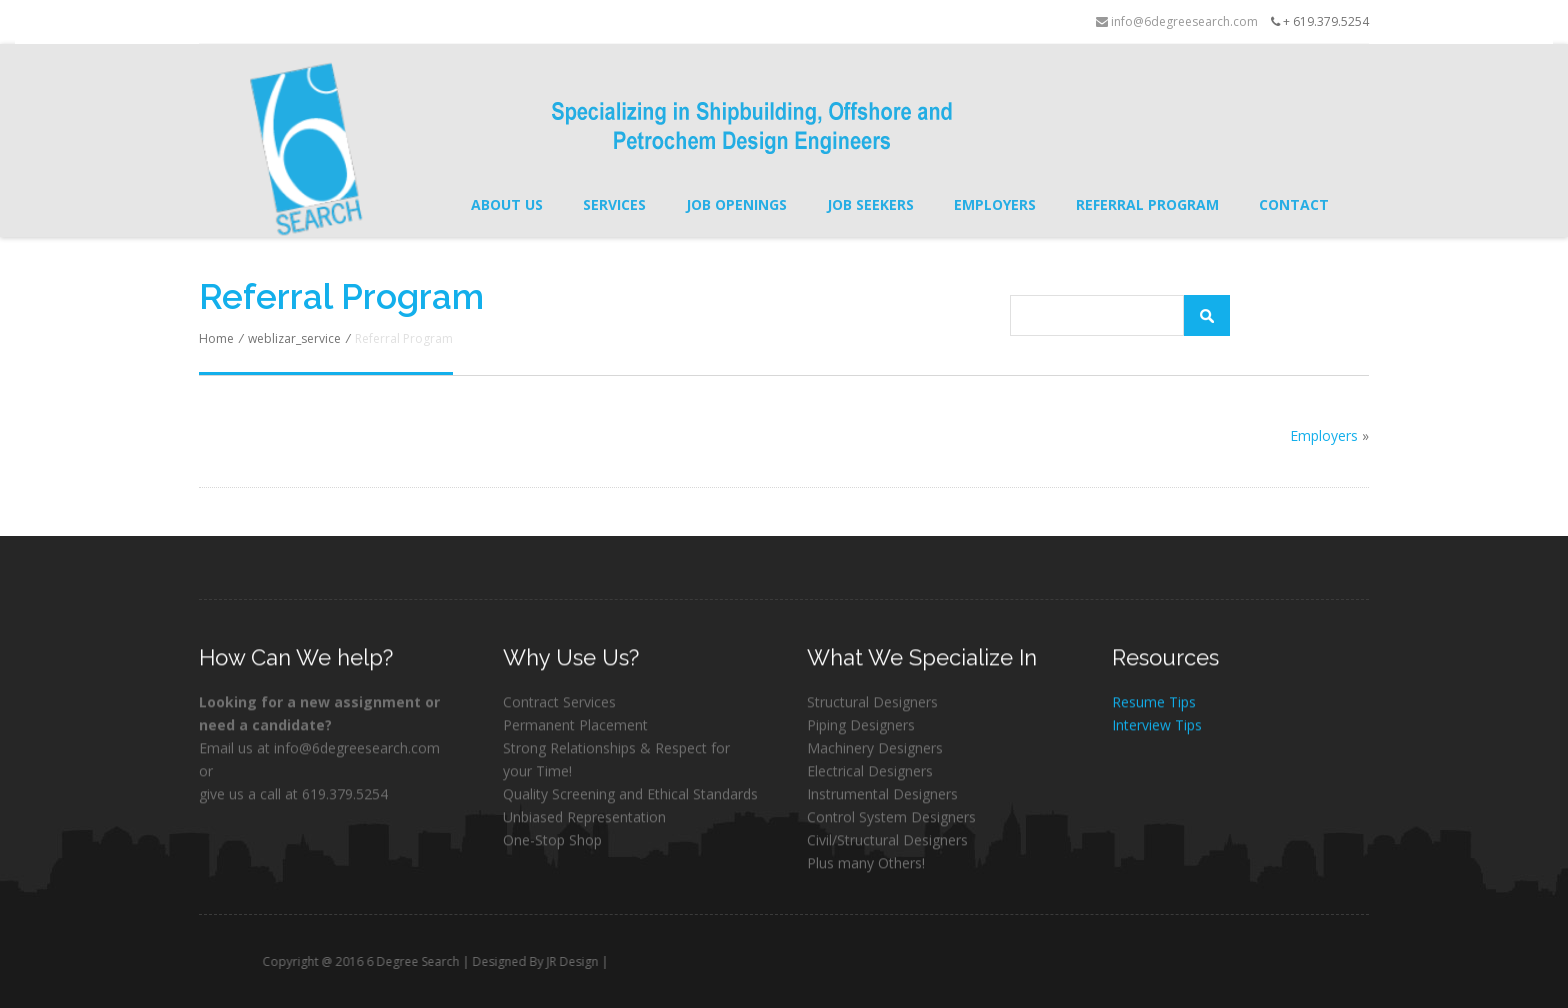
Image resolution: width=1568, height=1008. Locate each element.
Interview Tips (1157, 726)
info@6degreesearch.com (1177, 21)
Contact (1294, 204)
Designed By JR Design (563, 961)
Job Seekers (870, 204)
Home (216, 338)
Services (614, 204)
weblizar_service (294, 338)
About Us (507, 204)
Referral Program (1147, 204)
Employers (995, 204)
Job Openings (736, 204)
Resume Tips (1154, 703)
